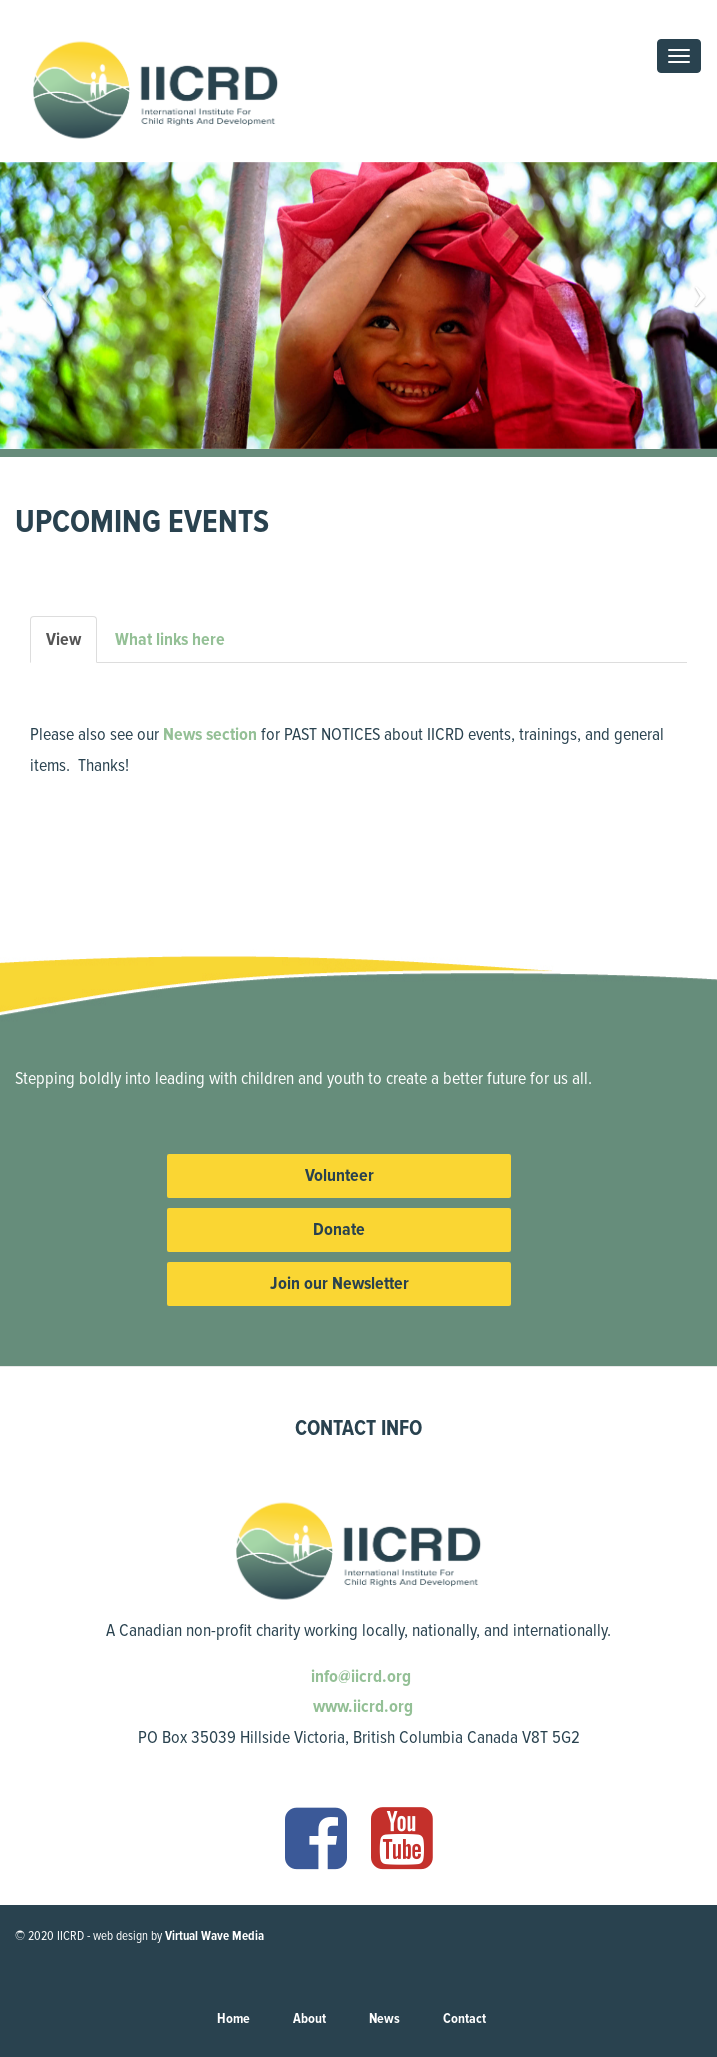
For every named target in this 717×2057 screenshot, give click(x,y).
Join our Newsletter (339, 1283)
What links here (170, 639)
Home (233, 2018)
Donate (339, 1229)
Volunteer (339, 1175)
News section (210, 734)
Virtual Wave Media (214, 1936)
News (384, 2018)
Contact (464, 2018)
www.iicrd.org (361, 1706)
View (71, 645)
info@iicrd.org (359, 1676)
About (309, 2018)
